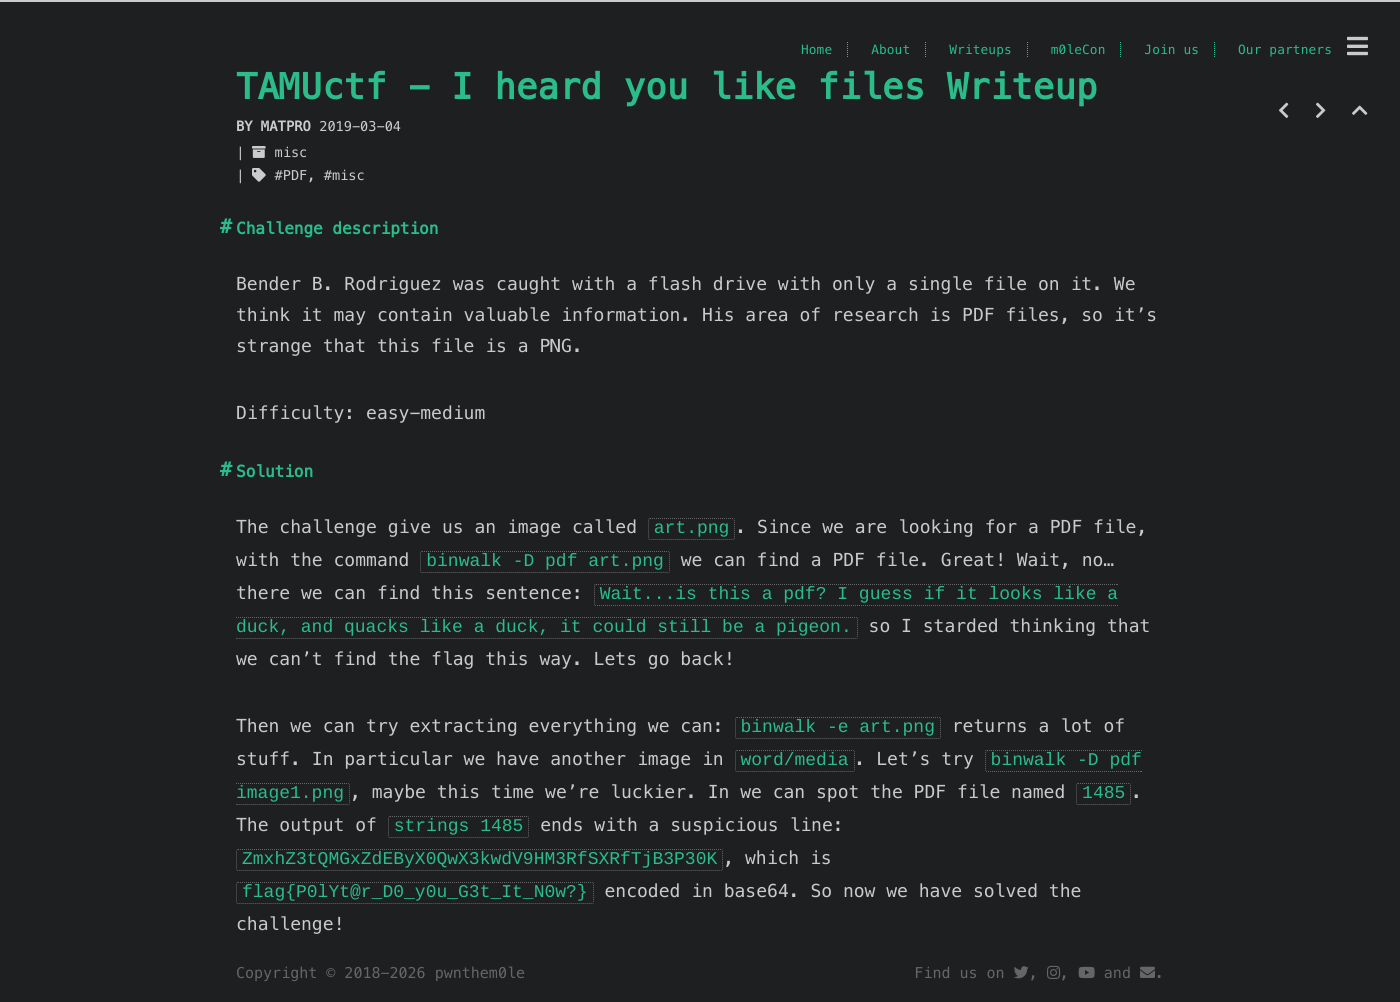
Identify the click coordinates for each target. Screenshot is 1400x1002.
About (890, 49)
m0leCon (1078, 49)
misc (291, 152)
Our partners (1285, 49)
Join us (1171, 49)
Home (816, 49)
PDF (295, 175)
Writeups (980, 49)
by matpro (277, 126)
